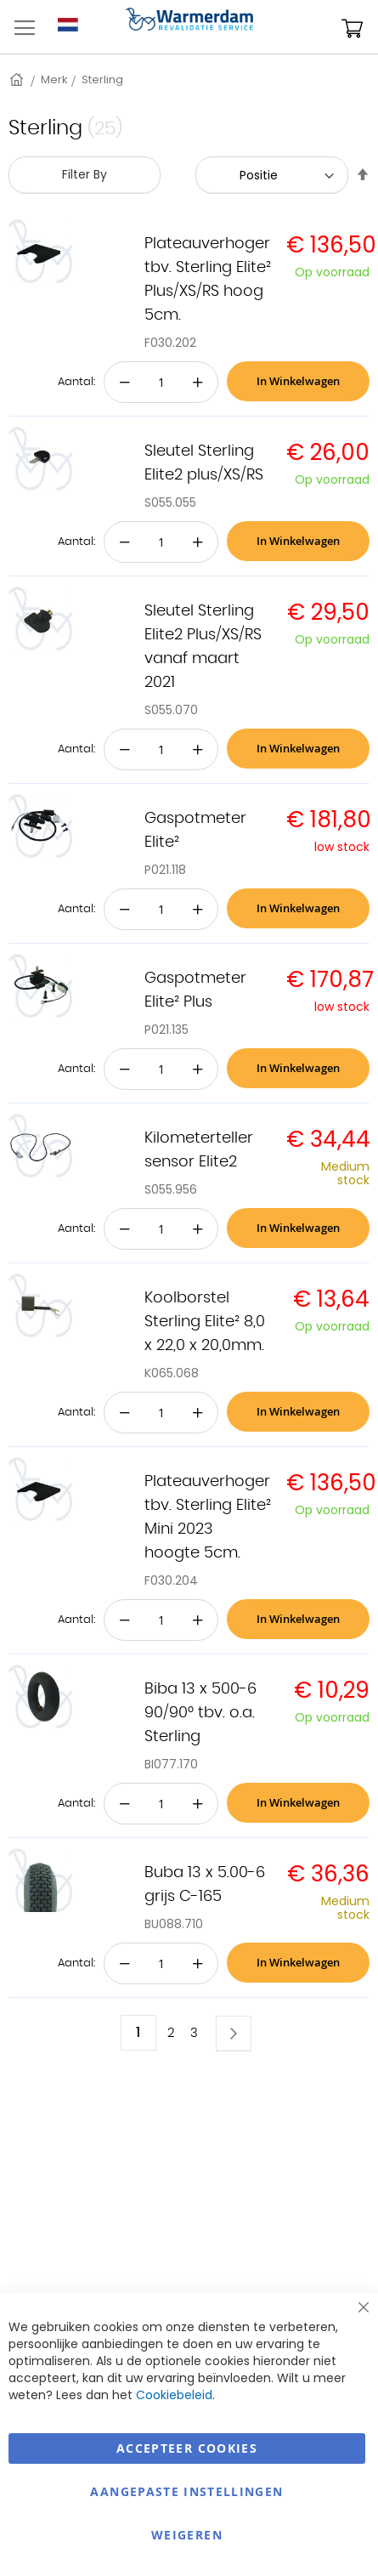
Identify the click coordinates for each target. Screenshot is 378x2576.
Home (17, 79)
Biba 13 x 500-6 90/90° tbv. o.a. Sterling (200, 1713)
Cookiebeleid (174, 2394)
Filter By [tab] (84, 174)
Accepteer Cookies (186, 2448)
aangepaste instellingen (186, 2491)
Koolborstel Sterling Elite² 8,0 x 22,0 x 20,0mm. (204, 1322)
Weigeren (187, 2535)
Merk (54, 79)
